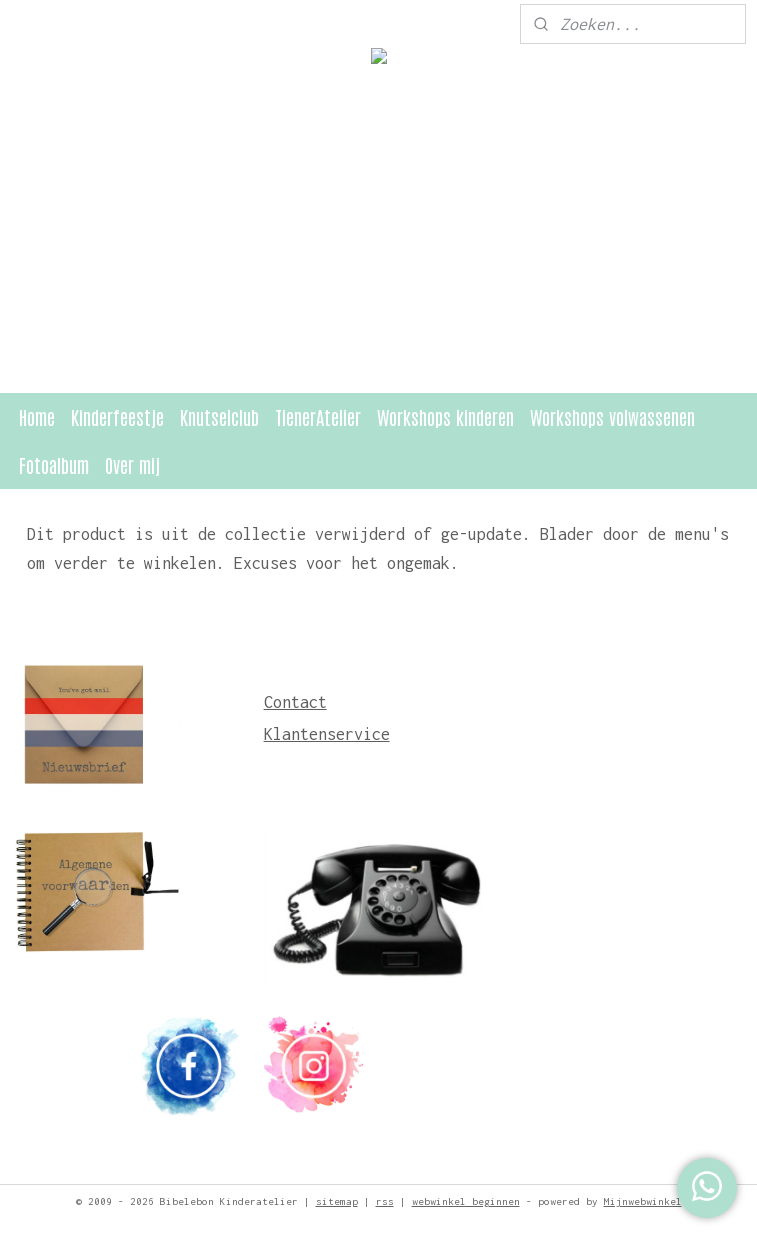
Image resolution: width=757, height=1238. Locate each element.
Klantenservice (327, 734)
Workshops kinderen (445, 416)
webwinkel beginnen (466, 1201)
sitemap (337, 1201)
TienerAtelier (318, 416)
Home (37, 416)
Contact (295, 702)
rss (385, 1201)
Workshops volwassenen (612, 416)
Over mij (132, 464)
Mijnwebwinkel (643, 1201)
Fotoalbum (54, 464)
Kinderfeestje (117, 416)
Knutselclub (219, 416)
